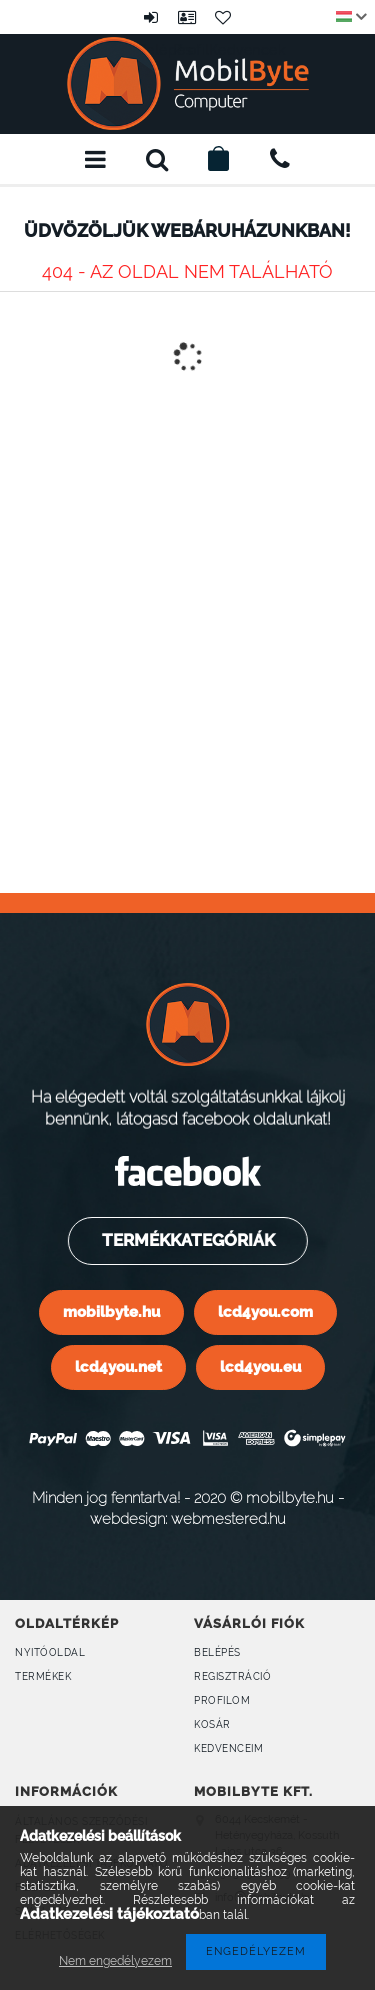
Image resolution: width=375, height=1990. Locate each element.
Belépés (152, 17)
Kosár (212, 1724)
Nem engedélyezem (115, 1961)
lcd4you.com (265, 1311)
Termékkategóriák (186, 1240)
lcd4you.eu (260, 1366)
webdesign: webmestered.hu (188, 1518)
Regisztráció (232, 1676)
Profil (188, 17)
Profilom (222, 1700)
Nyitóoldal (50, 1652)
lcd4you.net (118, 1366)
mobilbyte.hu (111, 1311)
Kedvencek (224, 17)
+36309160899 (280, 159)
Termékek (43, 1676)
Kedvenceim (228, 1748)
